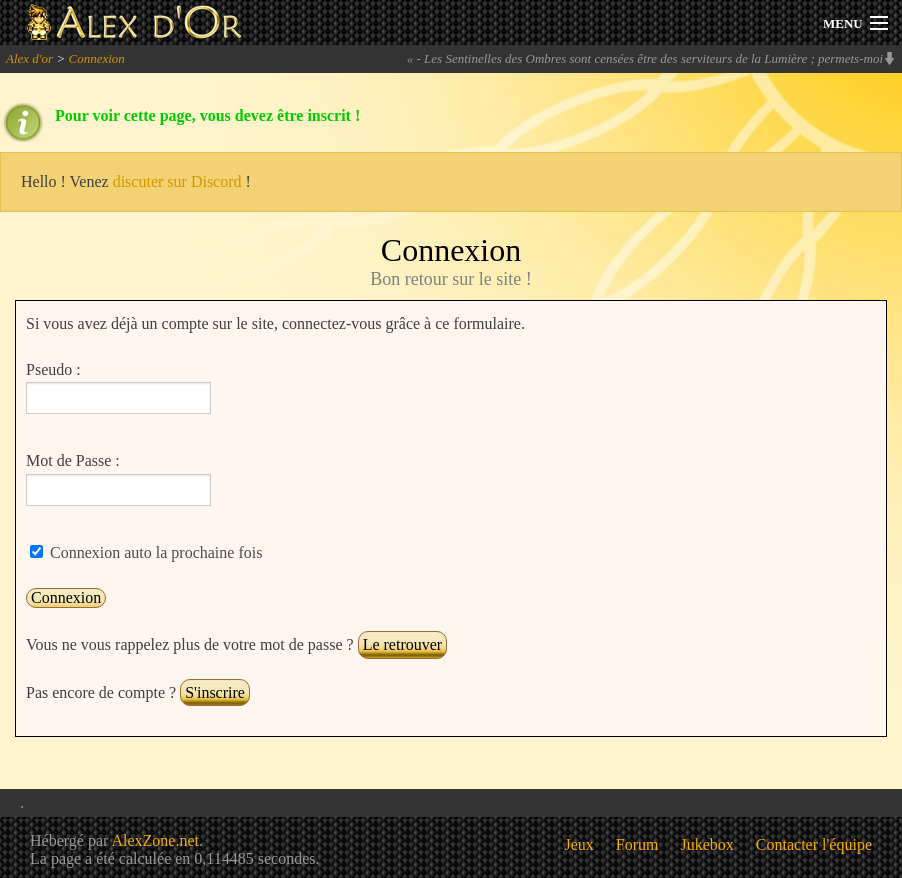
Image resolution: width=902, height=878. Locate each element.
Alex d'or (29, 58)
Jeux (579, 844)
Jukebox (707, 844)
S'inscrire (215, 692)
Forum (637, 844)
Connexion (96, 58)
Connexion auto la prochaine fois (154, 552)
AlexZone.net (155, 840)
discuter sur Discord (177, 181)
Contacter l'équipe (814, 844)
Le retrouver (403, 644)
